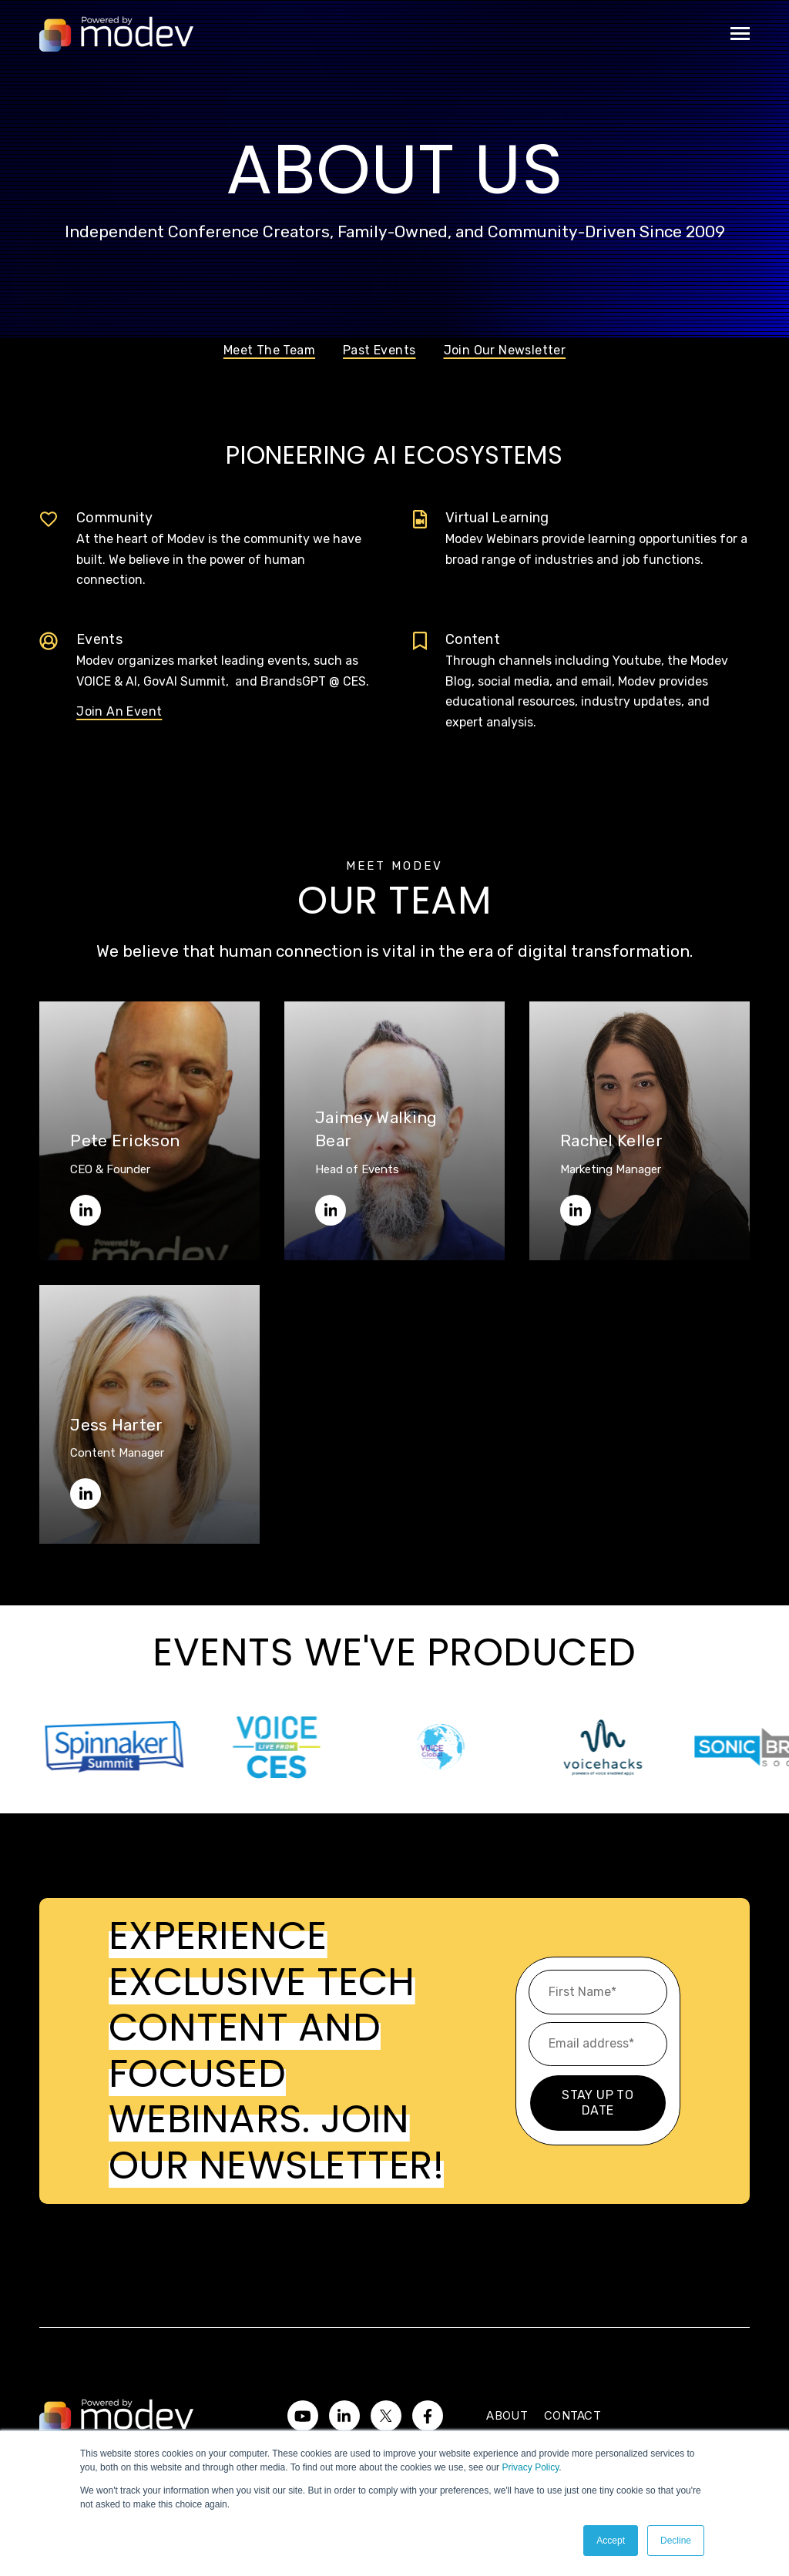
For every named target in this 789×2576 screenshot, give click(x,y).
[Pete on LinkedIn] (85, 1210)
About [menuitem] (507, 2415)
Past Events (379, 350)
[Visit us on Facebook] (427, 2415)
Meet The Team (269, 350)
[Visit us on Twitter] (386, 2415)
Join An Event (119, 711)
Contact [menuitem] (572, 2415)
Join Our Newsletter (505, 350)
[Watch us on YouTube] (302, 2415)
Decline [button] (675, 2540)
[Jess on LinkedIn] (85, 1493)
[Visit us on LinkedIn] (344, 2415)
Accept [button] (610, 2540)
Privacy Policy (530, 2467)
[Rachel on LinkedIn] (575, 1210)
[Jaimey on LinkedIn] (330, 1210)
